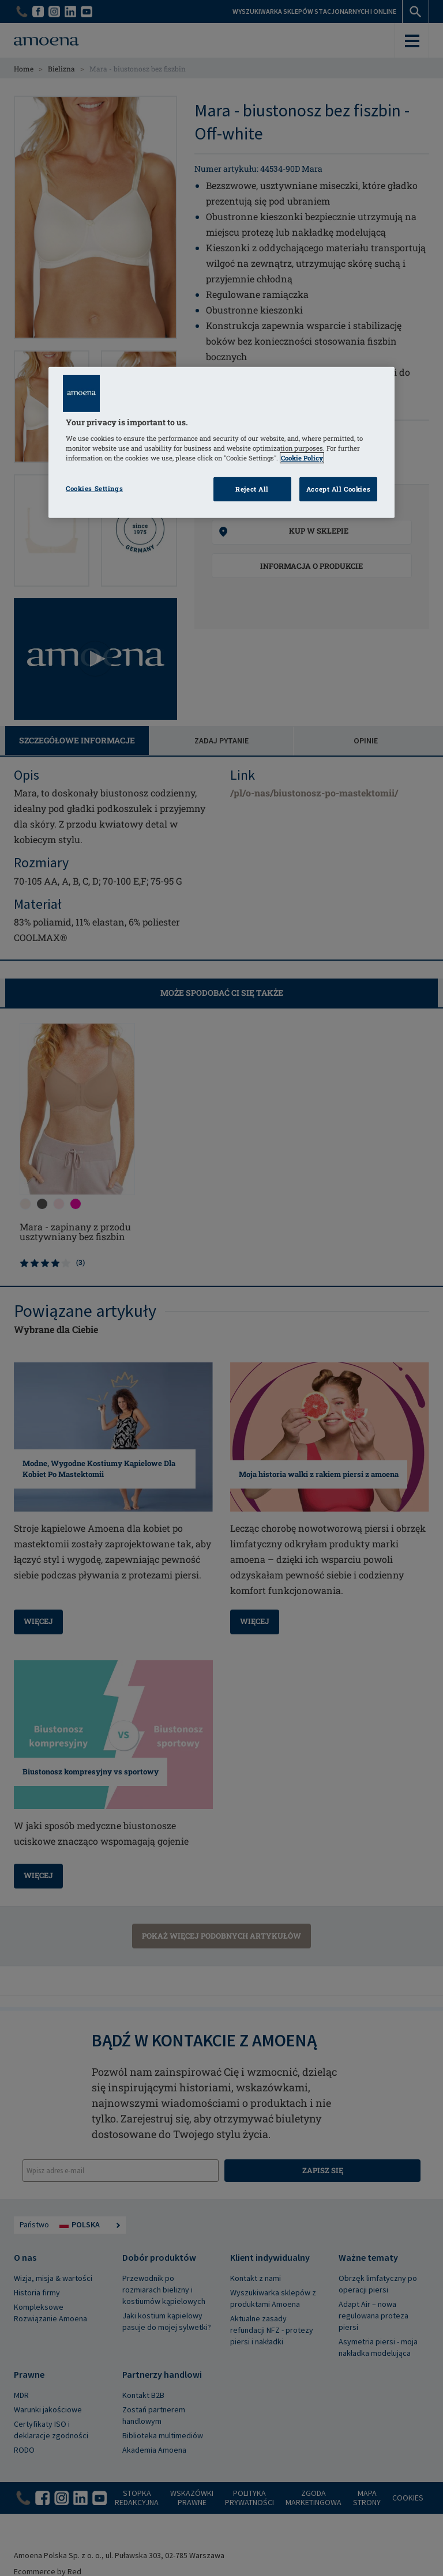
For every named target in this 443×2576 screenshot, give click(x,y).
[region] (221, 442)
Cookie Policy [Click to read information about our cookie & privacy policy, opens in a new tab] (302, 458)
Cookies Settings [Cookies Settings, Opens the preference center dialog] (94, 488)
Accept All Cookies (338, 489)
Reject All (252, 489)
